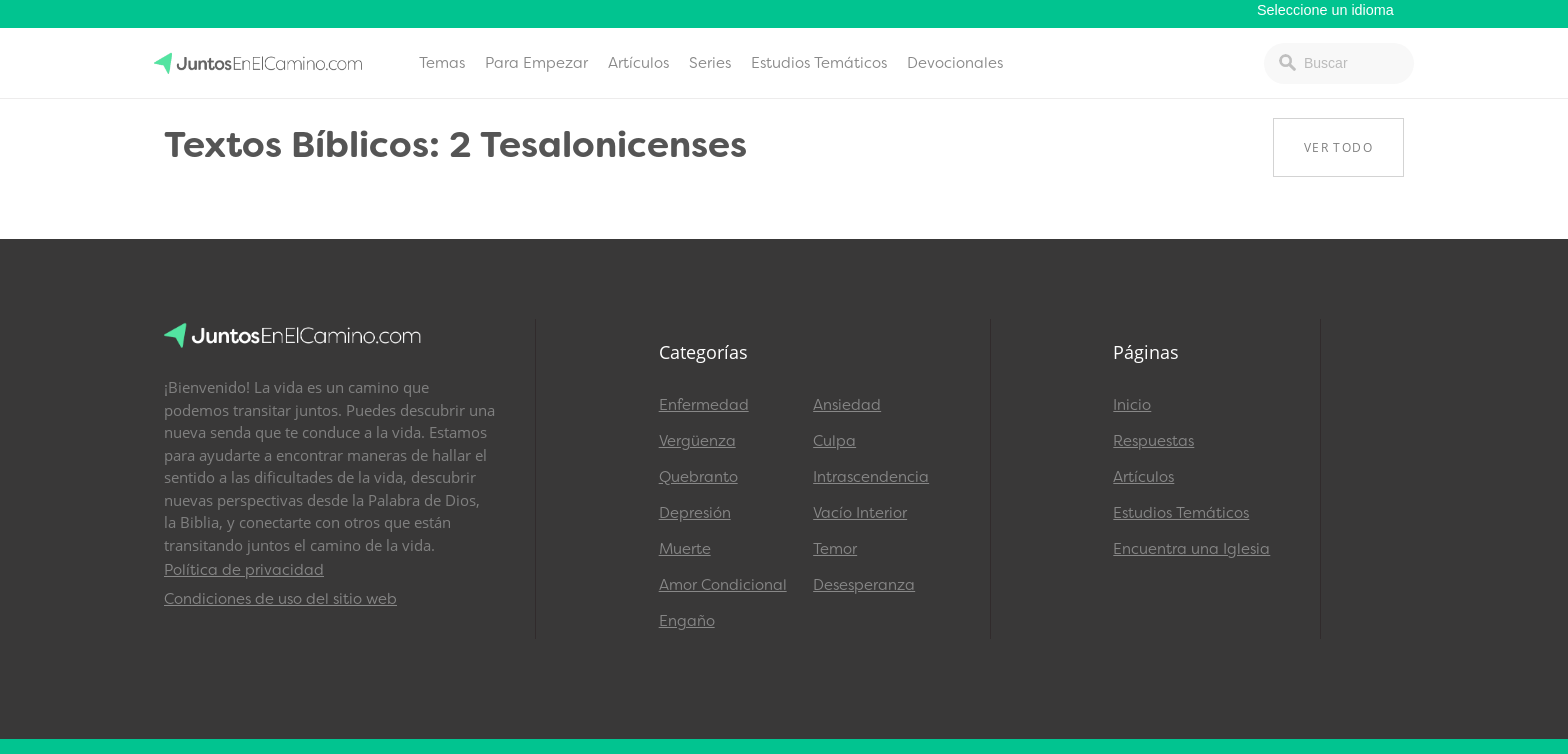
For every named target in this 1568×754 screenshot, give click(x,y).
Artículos (638, 63)
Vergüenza (697, 441)
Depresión (695, 513)
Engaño (687, 621)
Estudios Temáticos (819, 63)
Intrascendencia (871, 477)
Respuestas (1153, 441)
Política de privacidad (244, 570)
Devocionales (955, 63)
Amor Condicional (723, 585)
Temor (835, 549)
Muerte (685, 549)
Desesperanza (864, 585)
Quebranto (698, 477)
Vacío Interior (860, 513)
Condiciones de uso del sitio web (280, 599)
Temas (442, 63)
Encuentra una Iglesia (1191, 549)
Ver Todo (1338, 147)
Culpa (834, 441)
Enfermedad (704, 405)
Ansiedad (847, 405)
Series (710, 63)
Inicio (1132, 405)
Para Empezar (536, 63)
